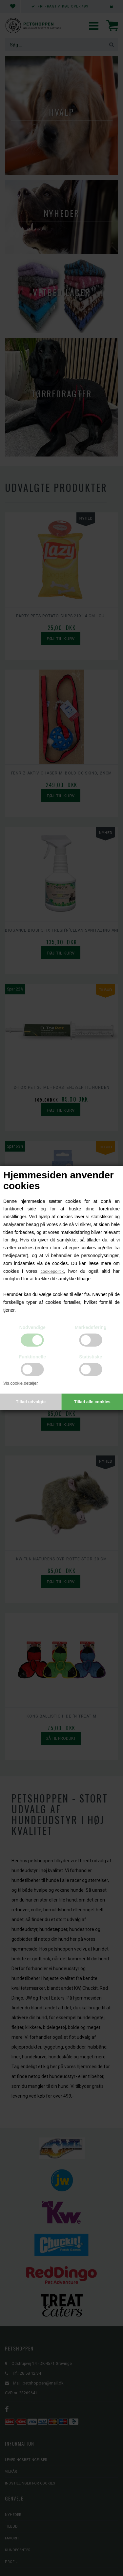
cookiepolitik (52, 1271)
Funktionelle (32, 1356)
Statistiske (90, 1356)
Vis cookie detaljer (20, 1383)
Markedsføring (90, 1327)
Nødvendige (32, 1327)
